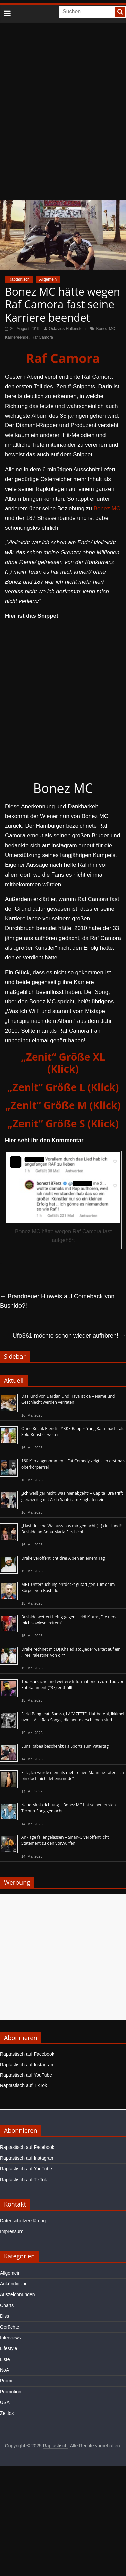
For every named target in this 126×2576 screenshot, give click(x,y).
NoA (4, 2370)
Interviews (10, 2337)
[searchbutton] (120, 12)
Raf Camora (42, 337)
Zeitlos (7, 2413)
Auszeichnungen (17, 2294)
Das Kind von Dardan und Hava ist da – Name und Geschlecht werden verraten (68, 1399)
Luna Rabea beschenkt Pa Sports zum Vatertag (65, 1746)
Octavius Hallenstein (67, 328)
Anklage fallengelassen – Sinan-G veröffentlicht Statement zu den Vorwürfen (65, 1840)
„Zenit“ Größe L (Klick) (63, 1087)
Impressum (11, 2231)
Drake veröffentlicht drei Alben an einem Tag (63, 1558)
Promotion (11, 2391)
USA (5, 2402)
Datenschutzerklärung (23, 2220)
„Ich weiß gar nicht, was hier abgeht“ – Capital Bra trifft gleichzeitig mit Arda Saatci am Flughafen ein (72, 1496)
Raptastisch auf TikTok (23, 2085)
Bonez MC (105, 328)
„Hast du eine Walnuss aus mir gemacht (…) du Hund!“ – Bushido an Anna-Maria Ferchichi (73, 1529)
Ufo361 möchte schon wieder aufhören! (69, 1335)
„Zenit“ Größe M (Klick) (63, 1105)
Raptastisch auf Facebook (27, 2054)
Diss (4, 2316)
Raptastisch (19, 279)
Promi (6, 2380)
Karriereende (16, 337)
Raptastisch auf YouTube (26, 2075)
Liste (5, 2359)
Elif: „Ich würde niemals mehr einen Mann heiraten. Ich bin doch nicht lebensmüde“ (72, 1775)
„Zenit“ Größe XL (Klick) (63, 1063)
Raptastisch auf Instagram (27, 2064)
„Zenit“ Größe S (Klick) (63, 1123)
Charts (7, 2305)
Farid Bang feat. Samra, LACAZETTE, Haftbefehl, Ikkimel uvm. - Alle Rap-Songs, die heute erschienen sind (72, 1717)
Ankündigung (14, 2283)
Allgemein (48, 279)
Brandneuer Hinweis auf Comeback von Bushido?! (57, 1301)
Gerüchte (9, 2327)
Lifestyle (8, 2348)
